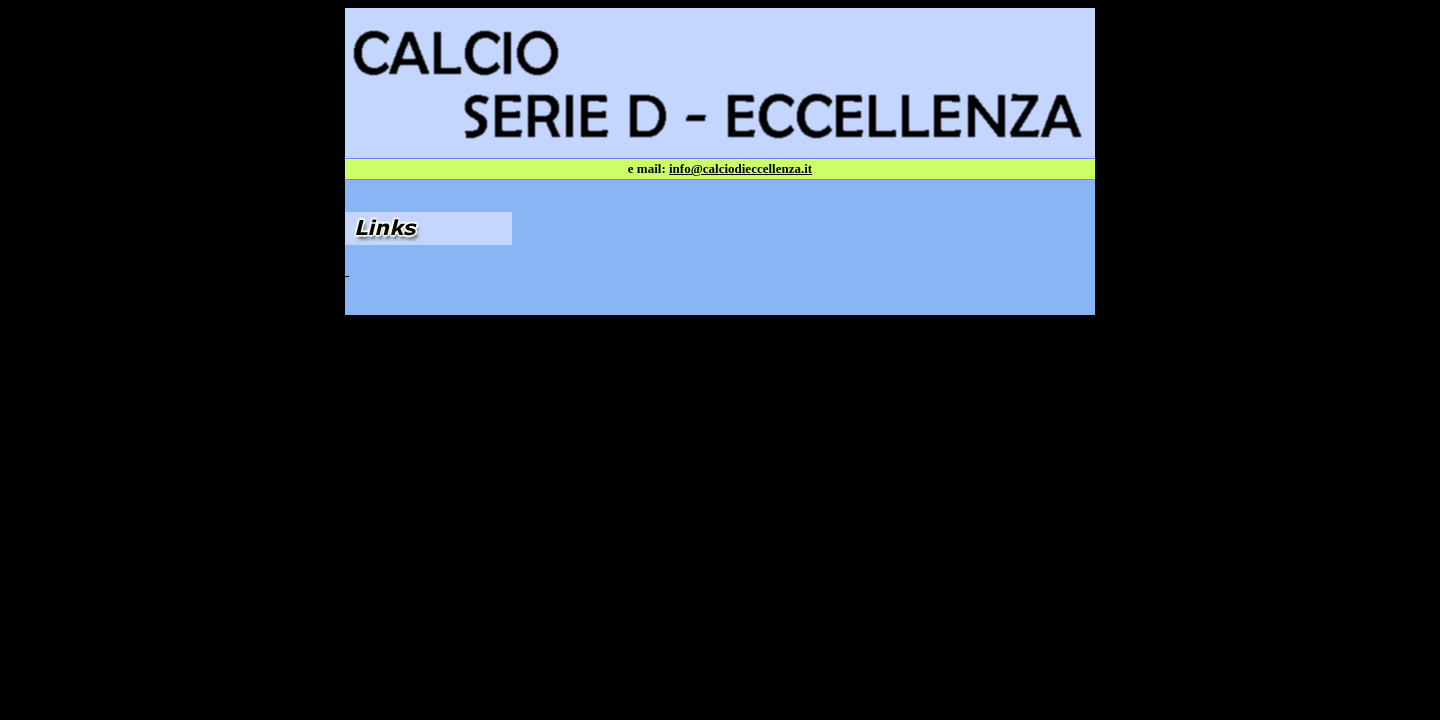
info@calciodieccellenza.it (740, 168)
